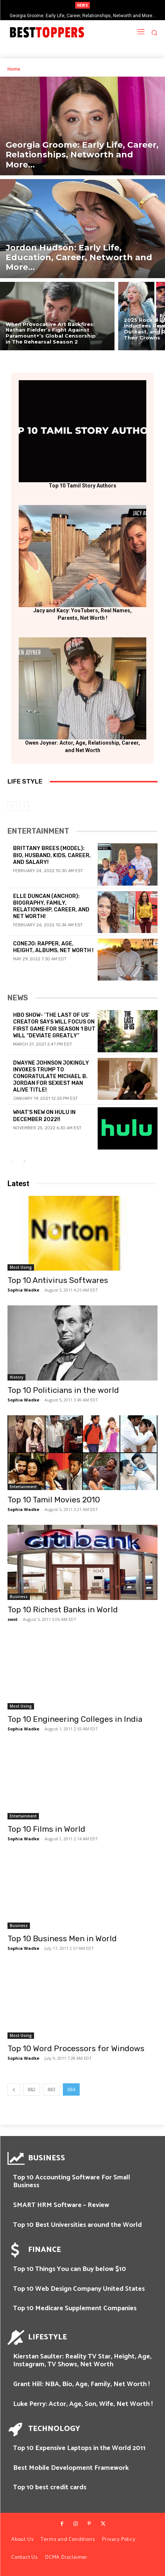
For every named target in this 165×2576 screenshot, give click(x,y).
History (16, 1377)
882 (32, 2089)
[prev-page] (12, 806)
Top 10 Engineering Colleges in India (74, 1719)
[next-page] (24, 1161)
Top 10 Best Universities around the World (77, 2225)
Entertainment (23, 1486)
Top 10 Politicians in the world (63, 1390)
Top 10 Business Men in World (62, 1938)
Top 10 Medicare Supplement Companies (75, 2308)
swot (12, 1619)
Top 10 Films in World (46, 1829)
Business (19, 1596)
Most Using (21, 1267)
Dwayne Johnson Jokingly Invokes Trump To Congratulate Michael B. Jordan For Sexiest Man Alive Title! (51, 1076)
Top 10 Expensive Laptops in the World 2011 (79, 2448)
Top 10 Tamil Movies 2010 (53, 1499)
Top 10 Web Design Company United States (79, 2289)
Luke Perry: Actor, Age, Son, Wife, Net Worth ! (83, 2404)
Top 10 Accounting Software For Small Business (71, 2181)
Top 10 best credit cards (49, 2487)
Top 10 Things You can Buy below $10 (69, 2269)
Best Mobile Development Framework (71, 2468)
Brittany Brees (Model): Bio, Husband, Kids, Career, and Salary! (52, 855)
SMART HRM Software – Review (61, 2205)
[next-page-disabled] (24, 806)
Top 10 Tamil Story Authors (82, 486)
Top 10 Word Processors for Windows (75, 2048)
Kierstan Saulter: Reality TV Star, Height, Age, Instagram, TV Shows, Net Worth (82, 2360)
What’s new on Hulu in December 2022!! (44, 1115)
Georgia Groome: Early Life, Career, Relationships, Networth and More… (83, 15)
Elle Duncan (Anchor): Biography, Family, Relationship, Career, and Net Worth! (51, 906)
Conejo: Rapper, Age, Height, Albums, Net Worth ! (53, 947)
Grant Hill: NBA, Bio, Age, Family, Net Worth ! (81, 2384)
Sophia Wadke (23, 1290)
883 (51, 2089)
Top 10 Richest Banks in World (62, 1609)
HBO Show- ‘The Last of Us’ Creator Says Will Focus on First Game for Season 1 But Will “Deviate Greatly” (54, 1025)
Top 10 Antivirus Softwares (57, 1280)
